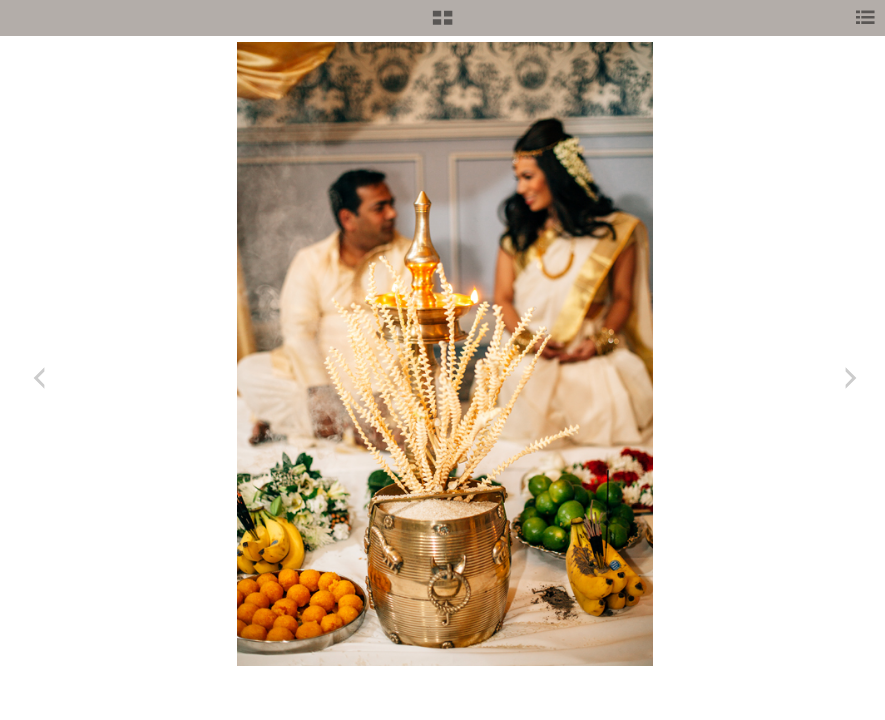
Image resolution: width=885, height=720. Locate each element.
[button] (442, 25)
